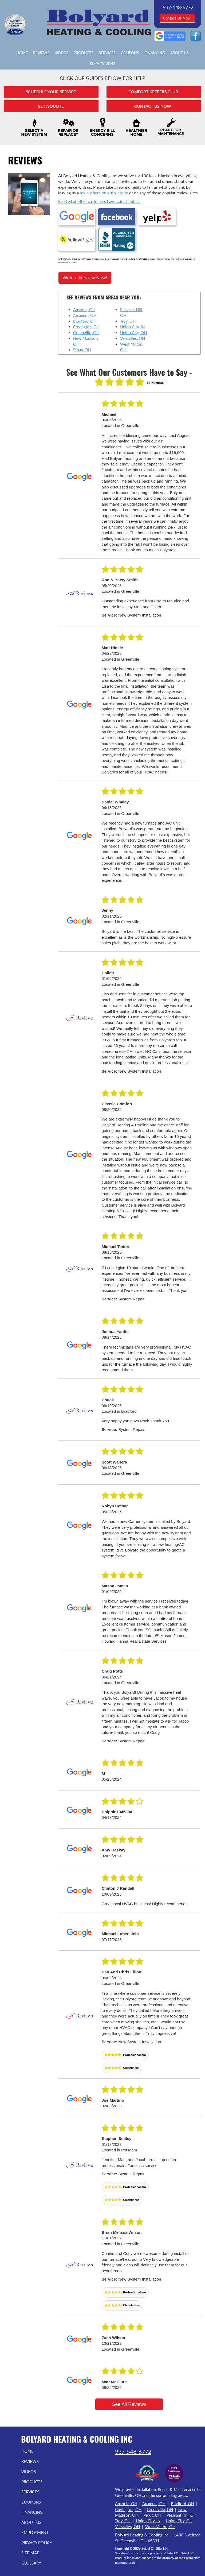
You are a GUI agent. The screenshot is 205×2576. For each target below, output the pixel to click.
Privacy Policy (33, 2540)
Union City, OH (133, 327)
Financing (154, 53)
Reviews (41, 53)
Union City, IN (132, 321)
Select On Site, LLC (154, 2544)
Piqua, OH (82, 344)
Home (22, 53)
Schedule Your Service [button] (51, 91)
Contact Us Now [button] (177, 18)
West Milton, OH (160, 2521)
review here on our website (104, 192)
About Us (179, 53)
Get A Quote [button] (51, 106)
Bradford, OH (84, 316)
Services (107, 53)
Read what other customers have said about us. (99, 201)
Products (83, 53)
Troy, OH (128, 316)
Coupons (130, 53)
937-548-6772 (133, 2446)
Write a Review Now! (85, 273)
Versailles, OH (132, 333)
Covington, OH (86, 321)
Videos (61, 53)
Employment (102, 64)
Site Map (38, 2552)
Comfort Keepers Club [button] (153, 91)
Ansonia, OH (84, 304)
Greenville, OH (86, 327)
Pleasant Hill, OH (181, 2510)
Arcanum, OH (84, 310)
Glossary (39, 2562)
